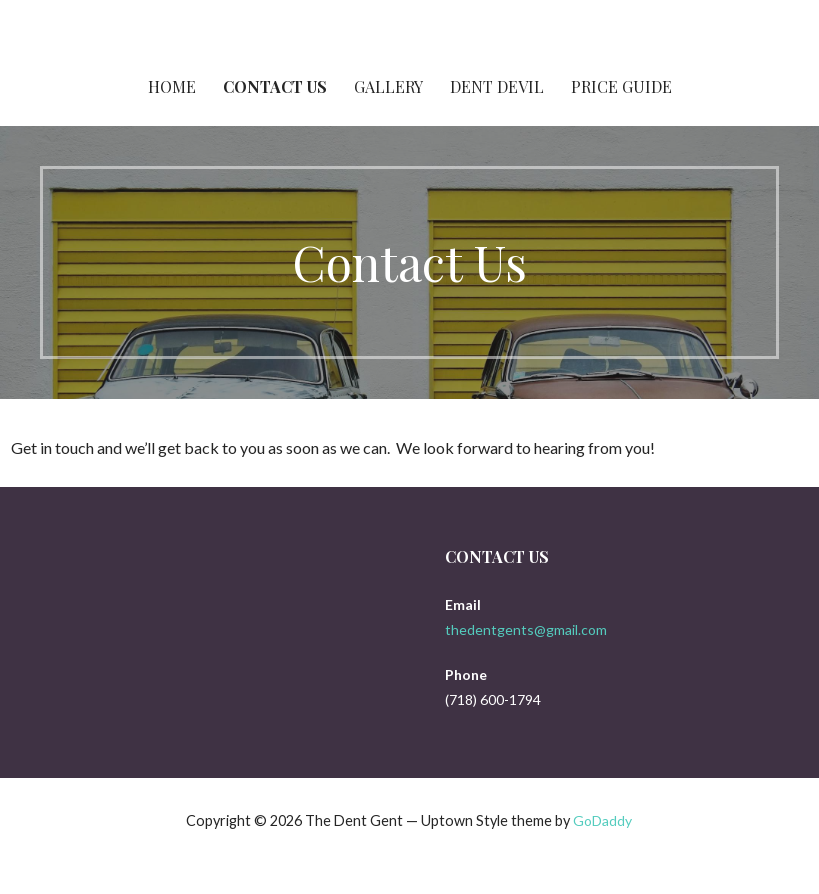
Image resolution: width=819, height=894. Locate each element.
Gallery (388, 86)
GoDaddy (602, 820)
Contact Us (275, 86)
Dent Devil (497, 86)
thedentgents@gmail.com (526, 629)
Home (172, 86)
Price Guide (621, 86)
